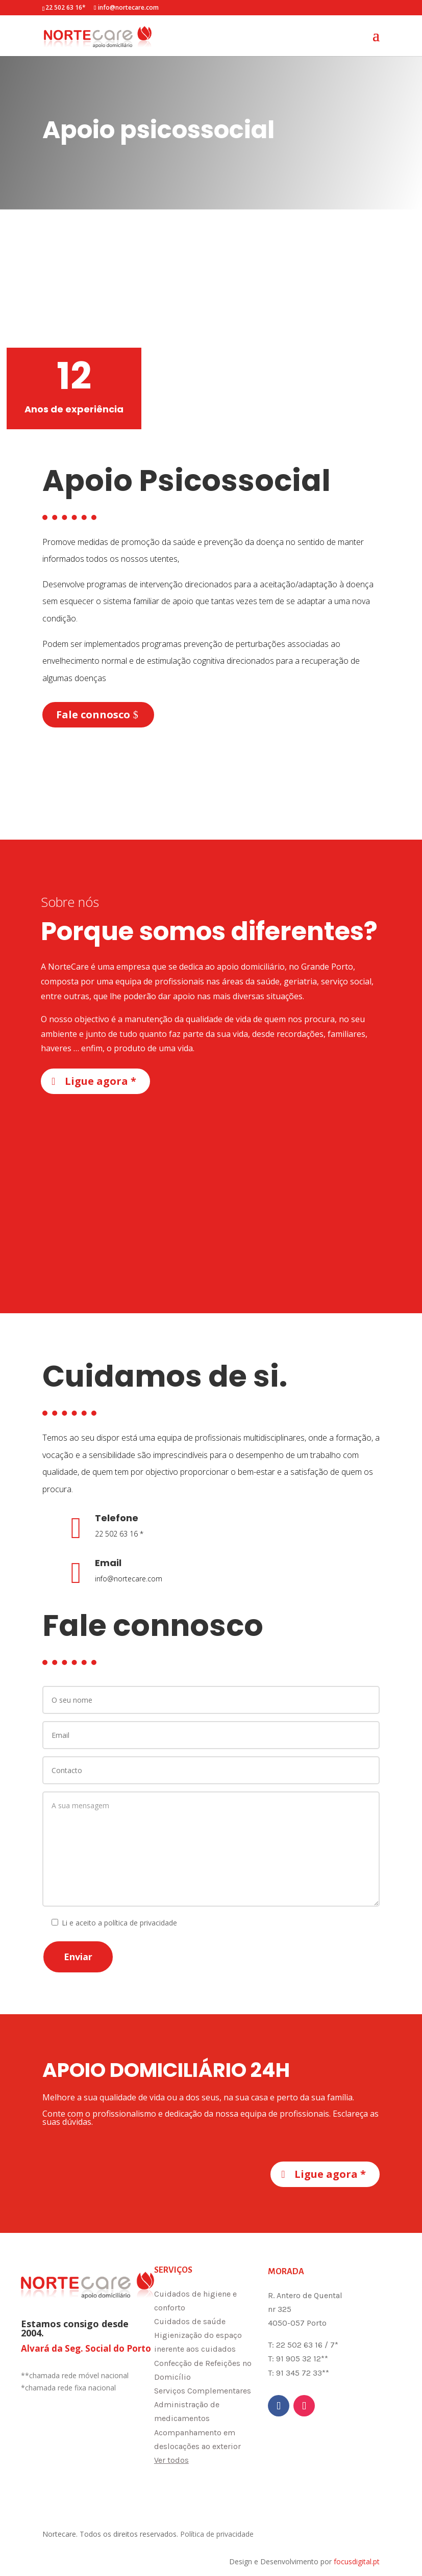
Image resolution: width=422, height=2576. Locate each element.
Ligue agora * (100, 1081)
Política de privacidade (217, 2534)
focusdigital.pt (357, 2561)
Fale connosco (93, 714)
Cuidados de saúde (190, 2321)
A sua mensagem (211, 1849)
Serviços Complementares (202, 2391)
